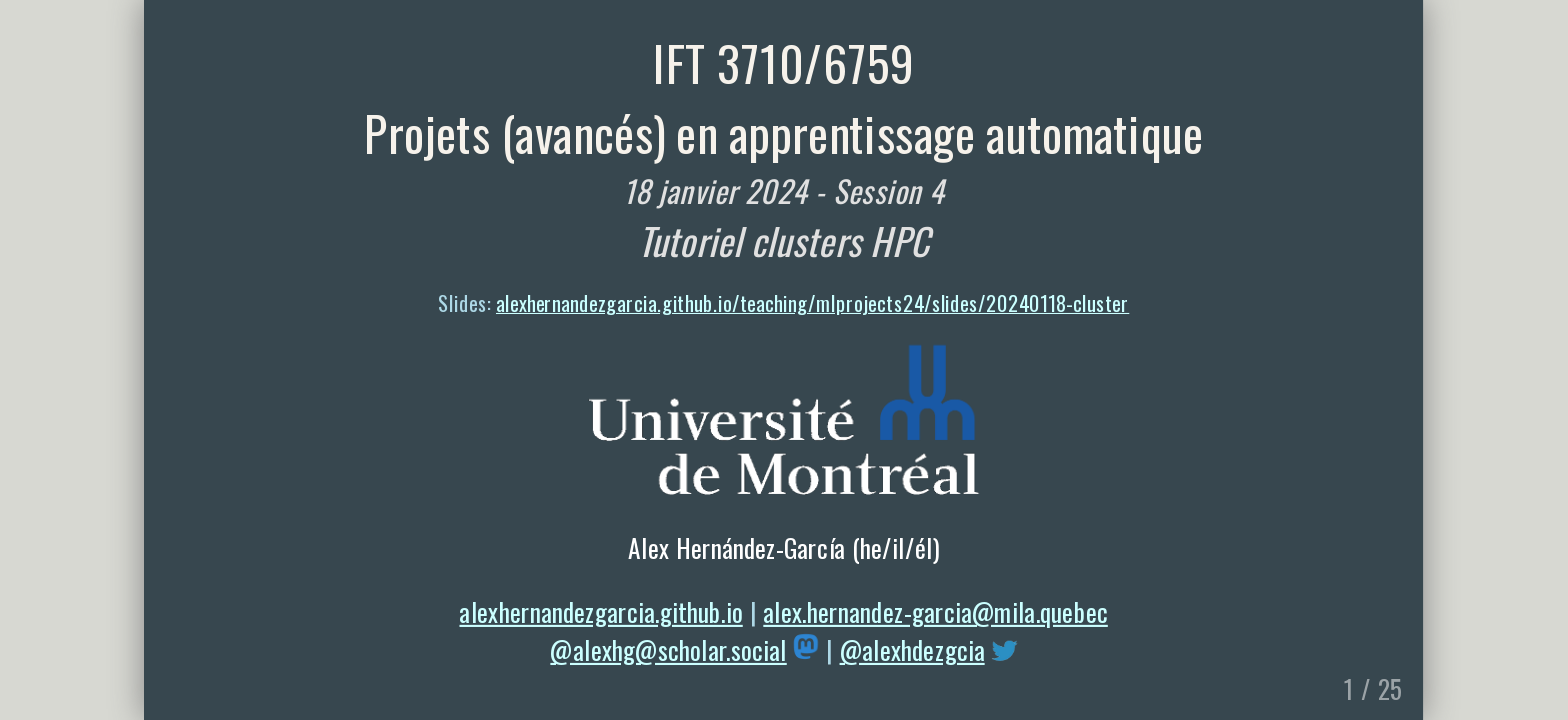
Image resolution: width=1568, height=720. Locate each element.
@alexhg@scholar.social (669, 649)
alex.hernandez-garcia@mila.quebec (936, 611)
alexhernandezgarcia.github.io (601, 611)
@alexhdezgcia (912, 649)
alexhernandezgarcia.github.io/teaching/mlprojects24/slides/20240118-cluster (812, 303)
